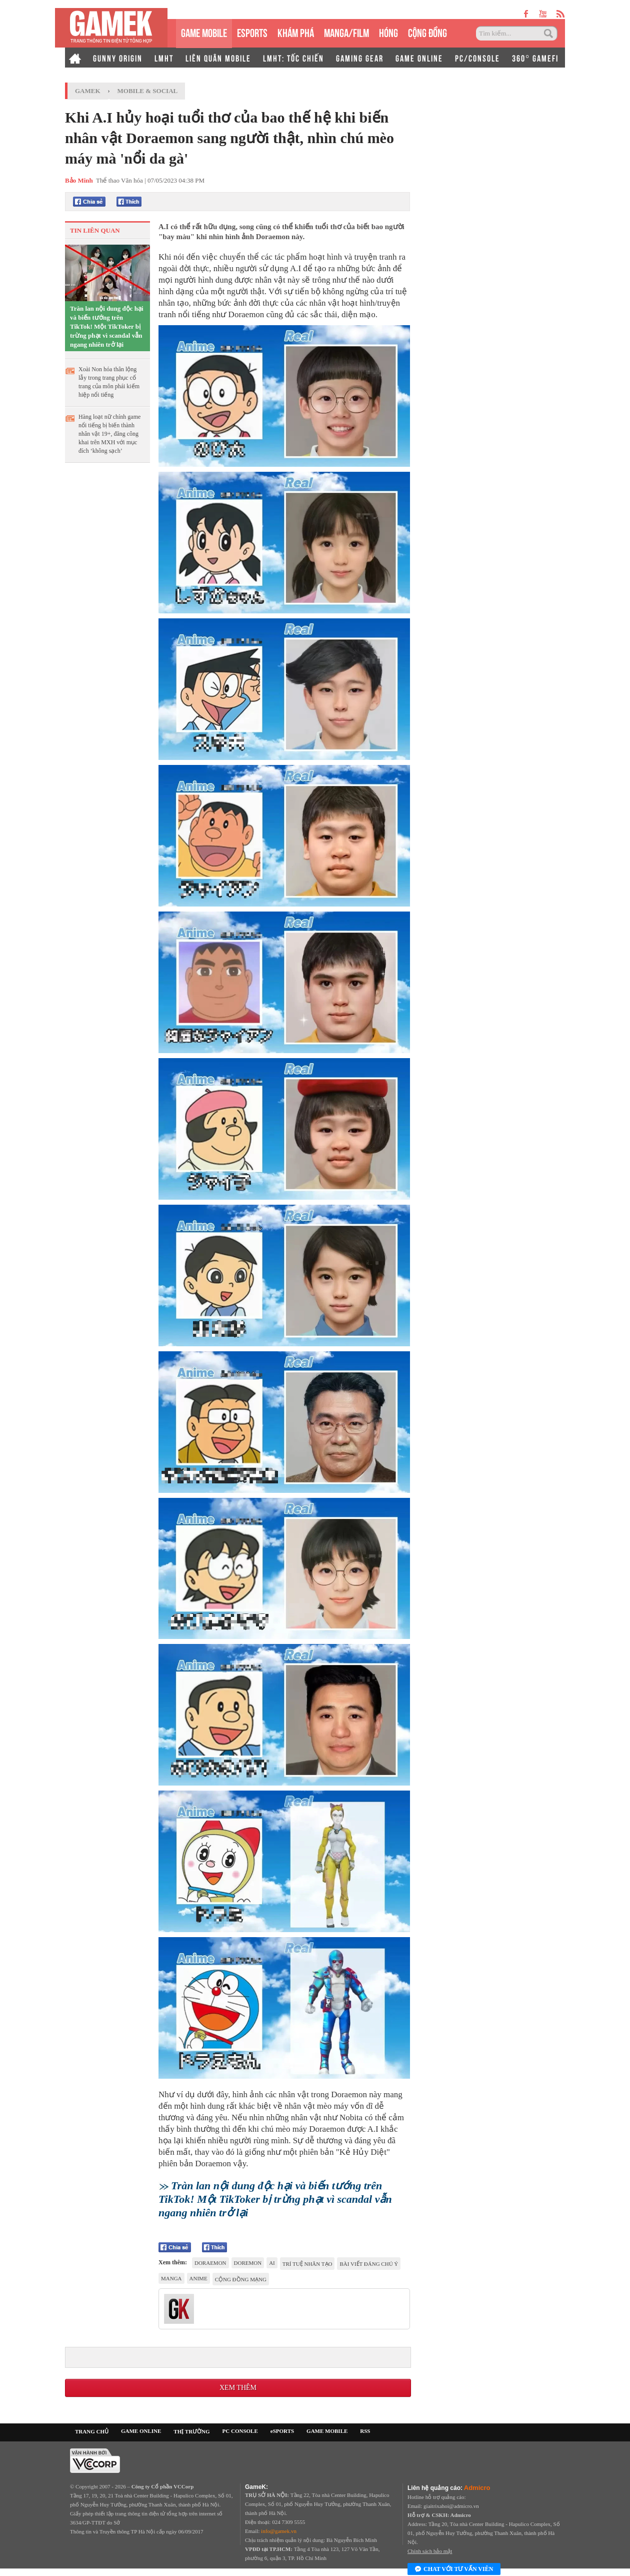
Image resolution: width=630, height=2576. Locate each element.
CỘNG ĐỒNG (427, 32)
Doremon (248, 2263)
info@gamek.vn (278, 2531)
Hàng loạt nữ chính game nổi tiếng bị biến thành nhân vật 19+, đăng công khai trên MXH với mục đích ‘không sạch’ (109, 433)
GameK (87, 91)
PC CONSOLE (240, 2431)
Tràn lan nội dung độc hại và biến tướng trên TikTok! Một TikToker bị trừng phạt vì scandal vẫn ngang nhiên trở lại (107, 326)
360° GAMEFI (535, 57)
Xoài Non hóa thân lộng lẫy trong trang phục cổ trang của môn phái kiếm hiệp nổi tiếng (109, 382)
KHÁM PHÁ (296, 32)
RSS (365, 2431)
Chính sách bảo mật (430, 2551)
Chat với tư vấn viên (454, 2569)
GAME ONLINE (419, 57)
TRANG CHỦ (91, 2431)
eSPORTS (252, 32)
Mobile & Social (148, 91)
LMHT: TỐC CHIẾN (293, 57)
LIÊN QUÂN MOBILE (218, 57)
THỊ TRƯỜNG (192, 2431)
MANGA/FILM (346, 32)
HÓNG (388, 32)
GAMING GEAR (360, 57)
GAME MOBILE (204, 32)
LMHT (164, 57)
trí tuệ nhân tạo (307, 2264)
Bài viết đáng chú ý (369, 2264)
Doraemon (210, 2263)
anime (199, 2278)
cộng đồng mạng (240, 2279)
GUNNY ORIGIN (117, 57)
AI (272, 2263)
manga (171, 2278)
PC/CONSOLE (477, 57)
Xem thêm (238, 2387)
